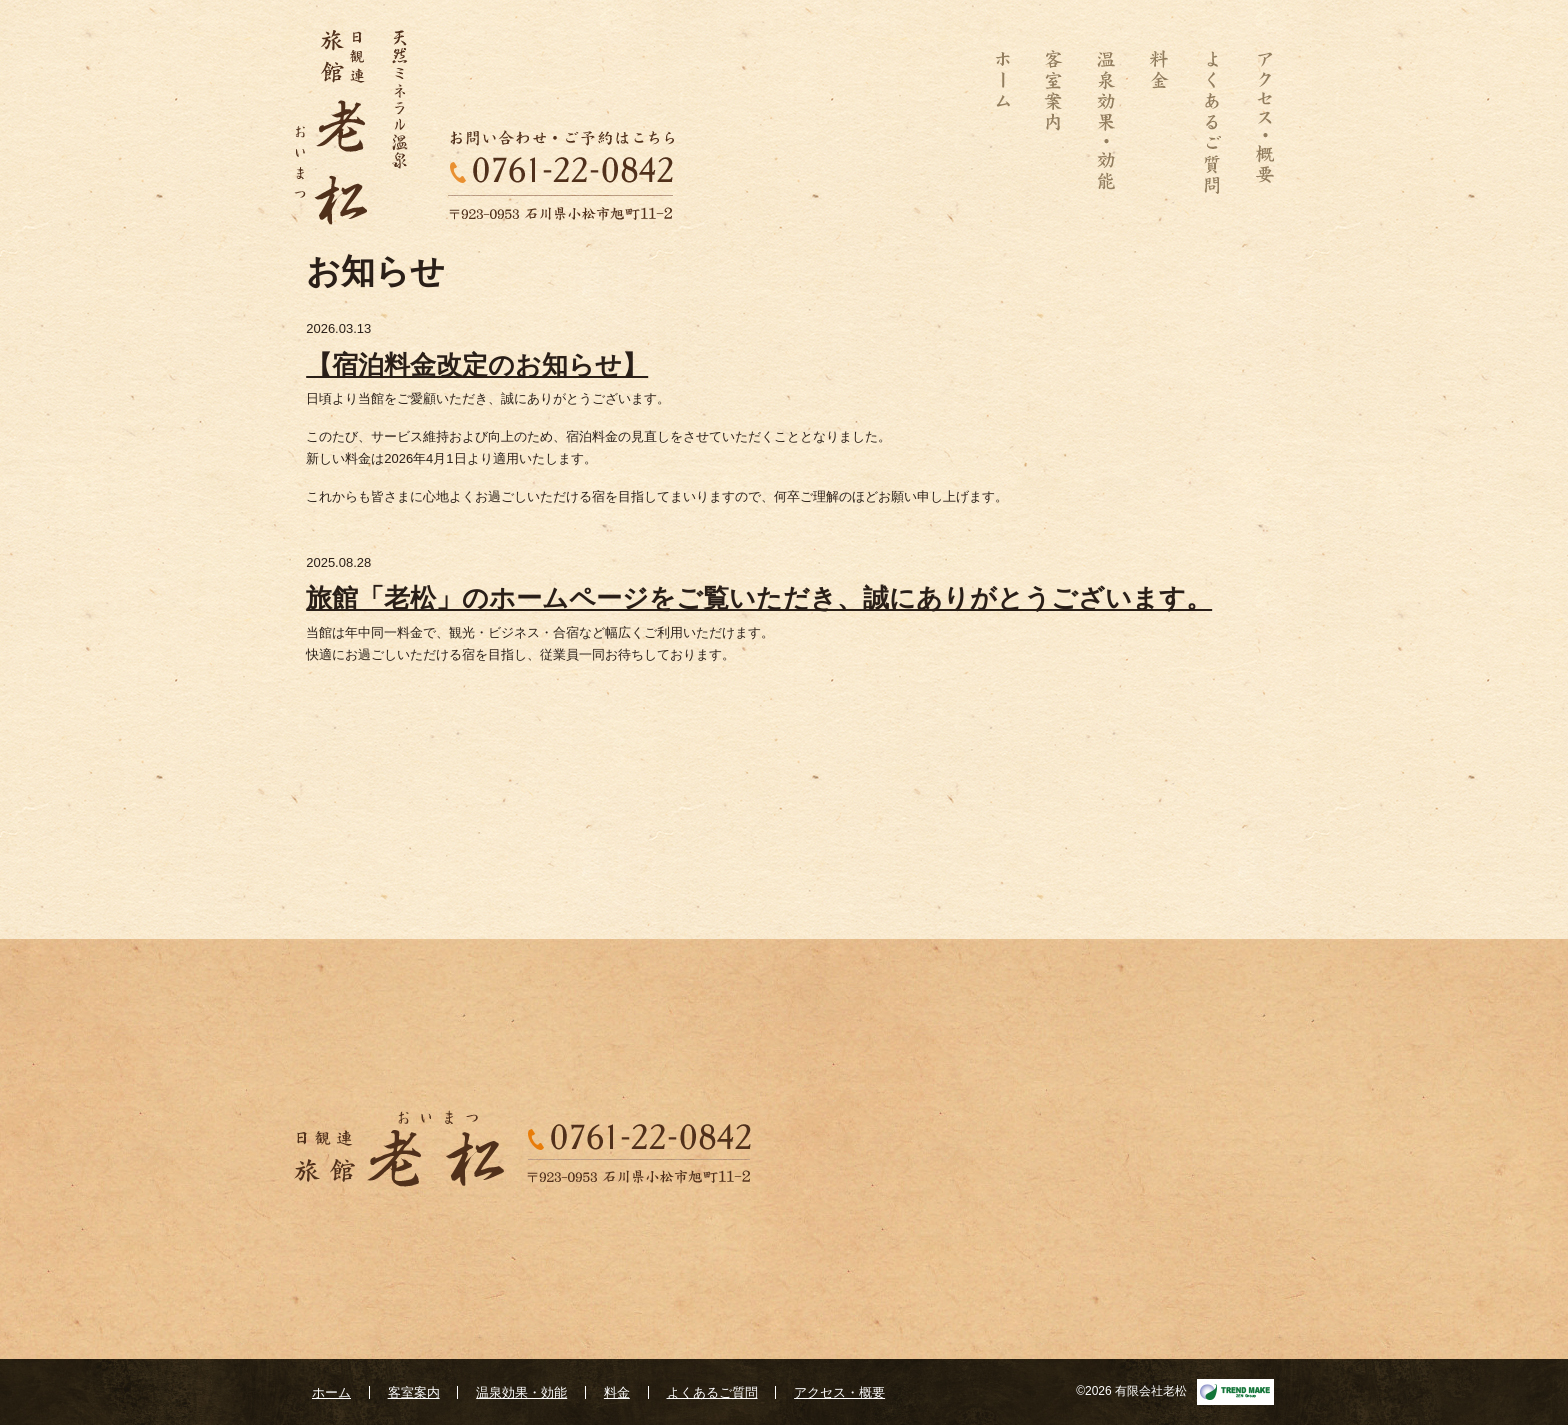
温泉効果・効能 (1106, 122)
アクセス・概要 (1256, 122)
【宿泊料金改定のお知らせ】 (477, 365)
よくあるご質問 (1212, 122)
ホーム (1011, 122)
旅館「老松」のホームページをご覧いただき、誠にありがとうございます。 (759, 598)
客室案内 (1053, 122)
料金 (1159, 122)
